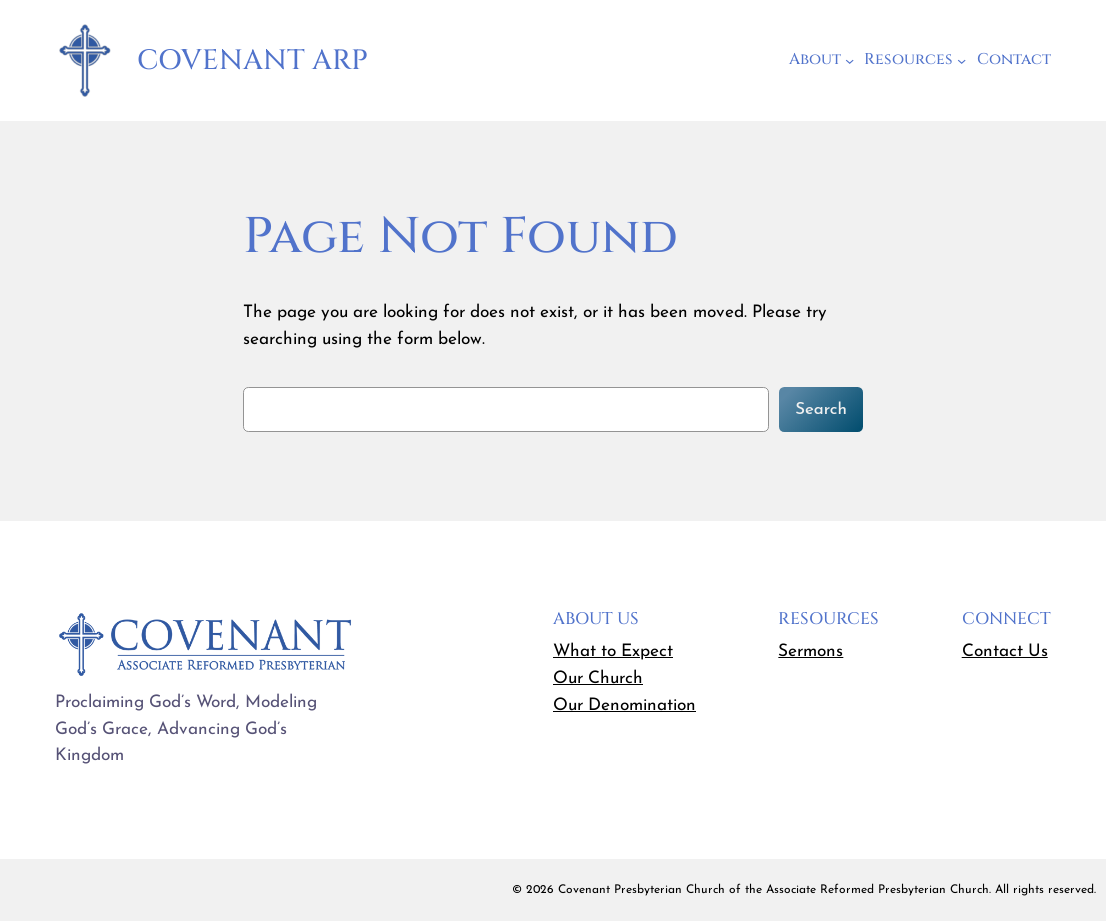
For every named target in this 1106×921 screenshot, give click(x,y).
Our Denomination (624, 705)
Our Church (598, 678)
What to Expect (613, 651)
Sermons (810, 651)
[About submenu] (849, 60)
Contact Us (1005, 651)
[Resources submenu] (961, 60)
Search (821, 409)
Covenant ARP (252, 60)
